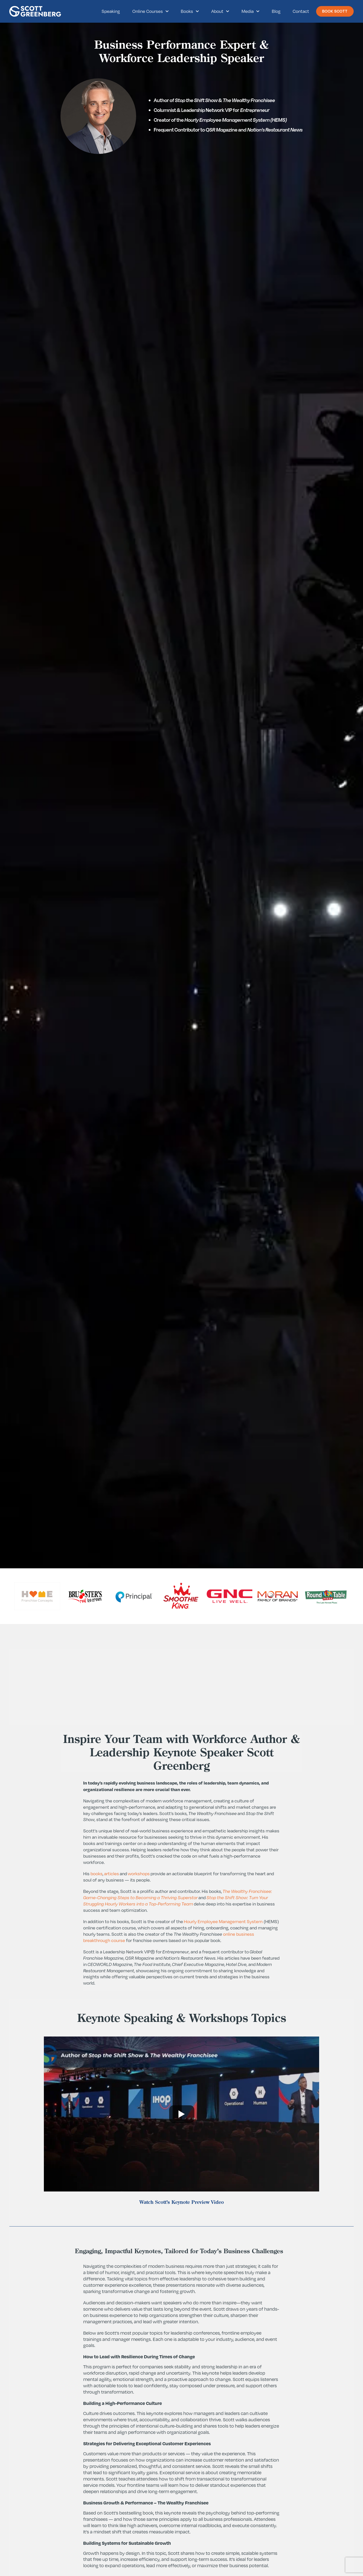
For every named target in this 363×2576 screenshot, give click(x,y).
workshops (139, 1873)
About (220, 11)
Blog (276, 11)
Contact (301, 11)
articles (111, 1873)
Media (250, 11)
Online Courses (150, 11)
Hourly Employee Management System (223, 1921)
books (96, 1873)
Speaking (111, 11)
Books (190, 11)
